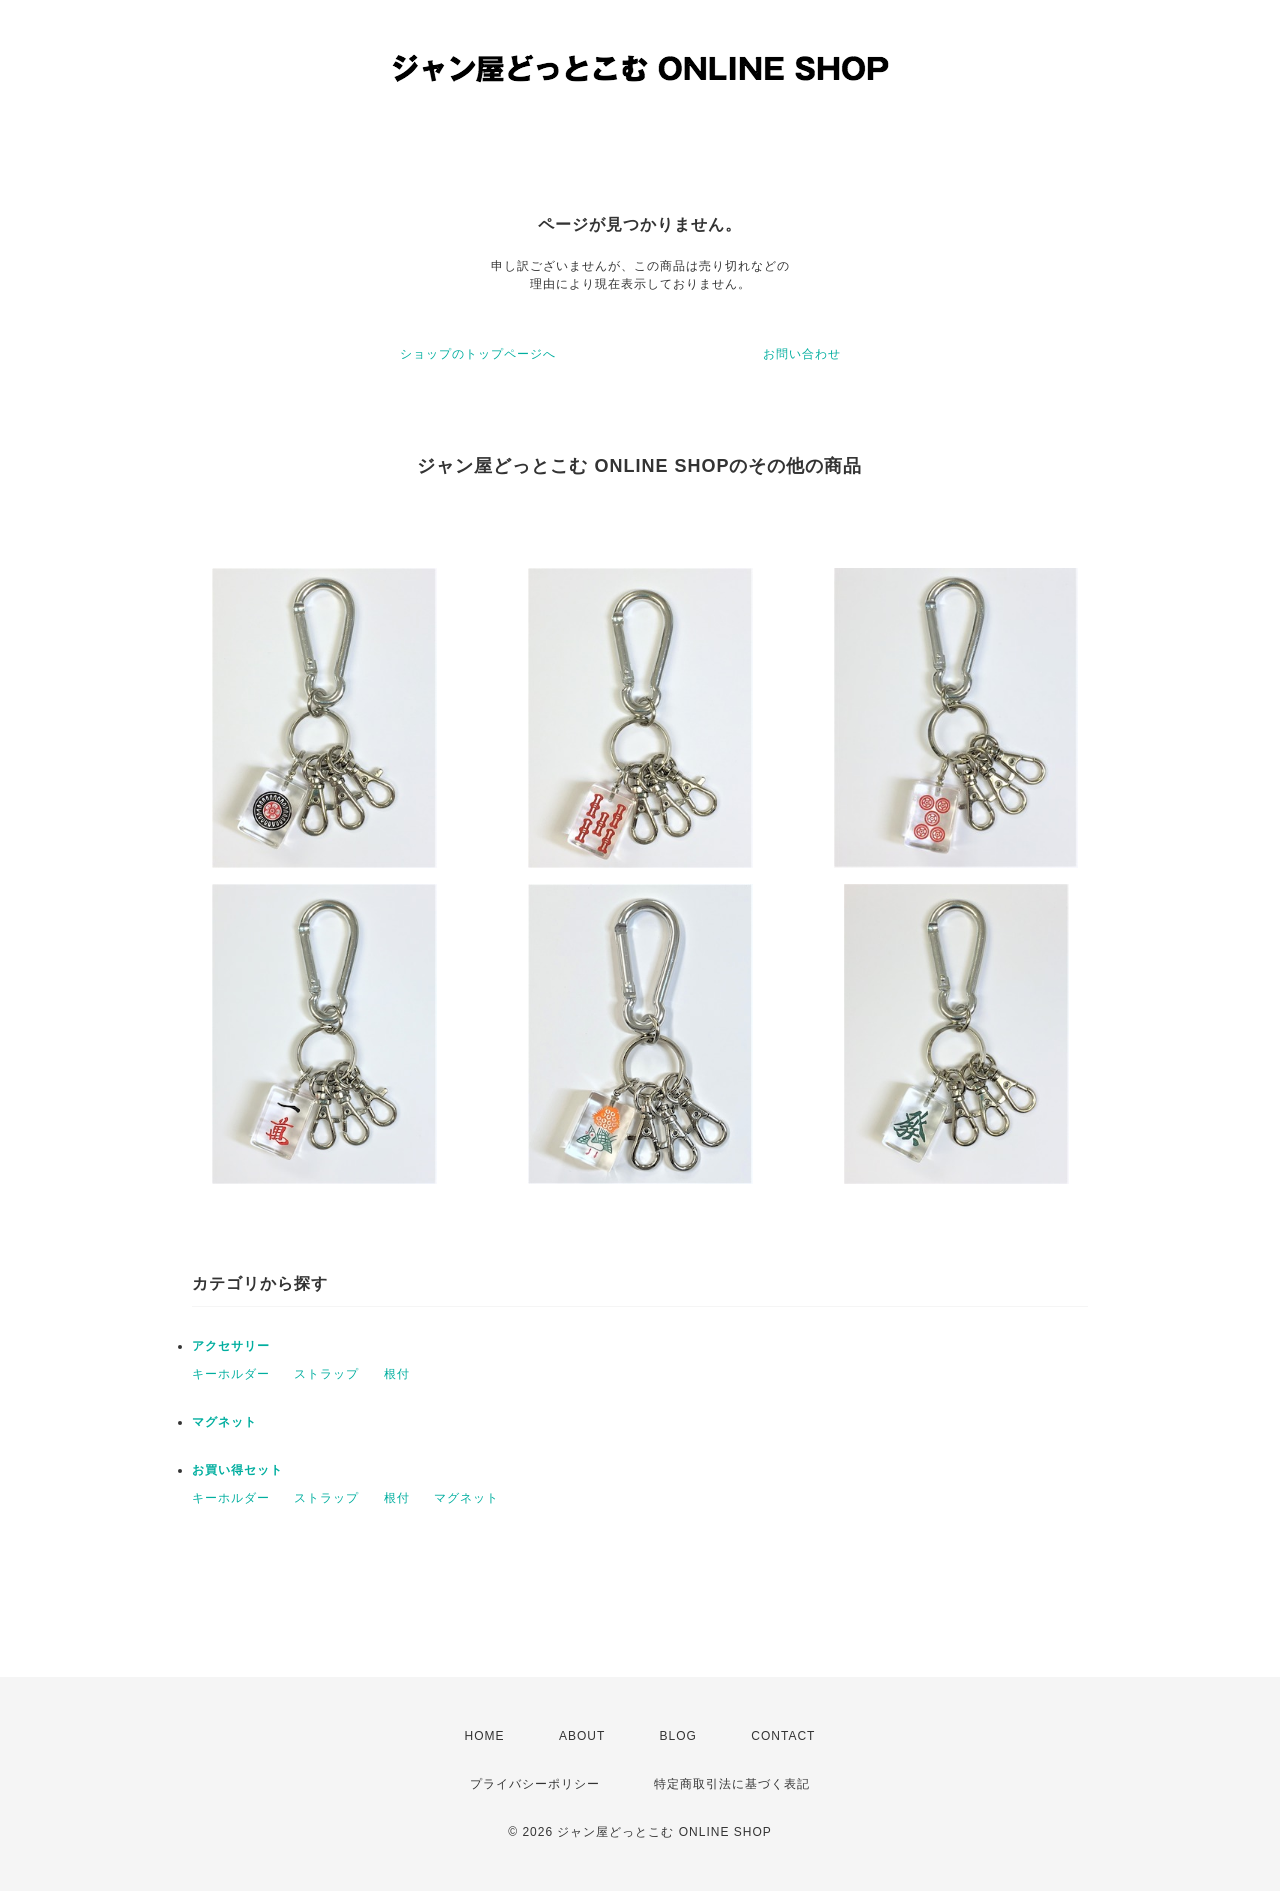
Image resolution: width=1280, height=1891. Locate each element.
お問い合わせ (802, 354)
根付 (397, 1374)
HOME (485, 1736)
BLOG (678, 1736)
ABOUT (582, 1736)
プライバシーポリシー (535, 1784)
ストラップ (326, 1374)
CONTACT (783, 1736)
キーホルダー (231, 1374)
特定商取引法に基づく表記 (732, 1784)
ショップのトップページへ (478, 354)
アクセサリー (231, 1346)
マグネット (224, 1422)
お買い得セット (237, 1470)
